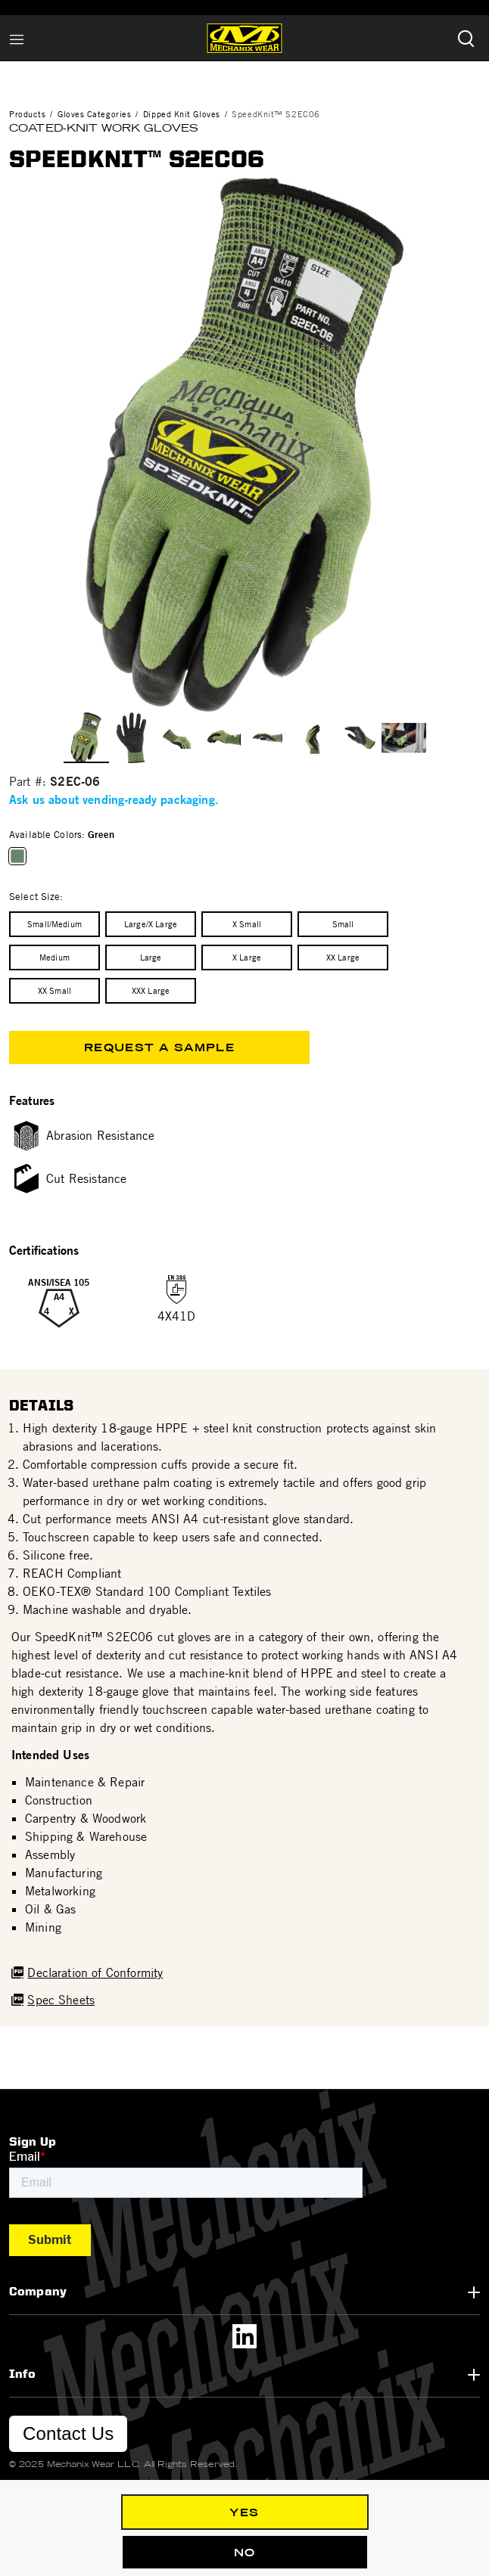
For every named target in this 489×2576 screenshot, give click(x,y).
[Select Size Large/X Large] (150, 924)
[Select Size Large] (150, 957)
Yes (244, 2512)
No (245, 2552)
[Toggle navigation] (16, 37)
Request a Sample (159, 1047)
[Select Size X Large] (246, 957)
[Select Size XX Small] (54, 991)
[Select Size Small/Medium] (54, 924)
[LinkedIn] (244, 2336)
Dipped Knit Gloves (181, 113)
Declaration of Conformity (95, 1972)
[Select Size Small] (342, 924)
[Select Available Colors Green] (20, 856)
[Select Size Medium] (54, 957)
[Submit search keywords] (465, 38)
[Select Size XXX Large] (150, 991)
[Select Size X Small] (246, 924)
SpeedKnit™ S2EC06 (275, 113)
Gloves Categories (94, 113)
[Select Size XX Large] (342, 957)
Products (27, 113)
